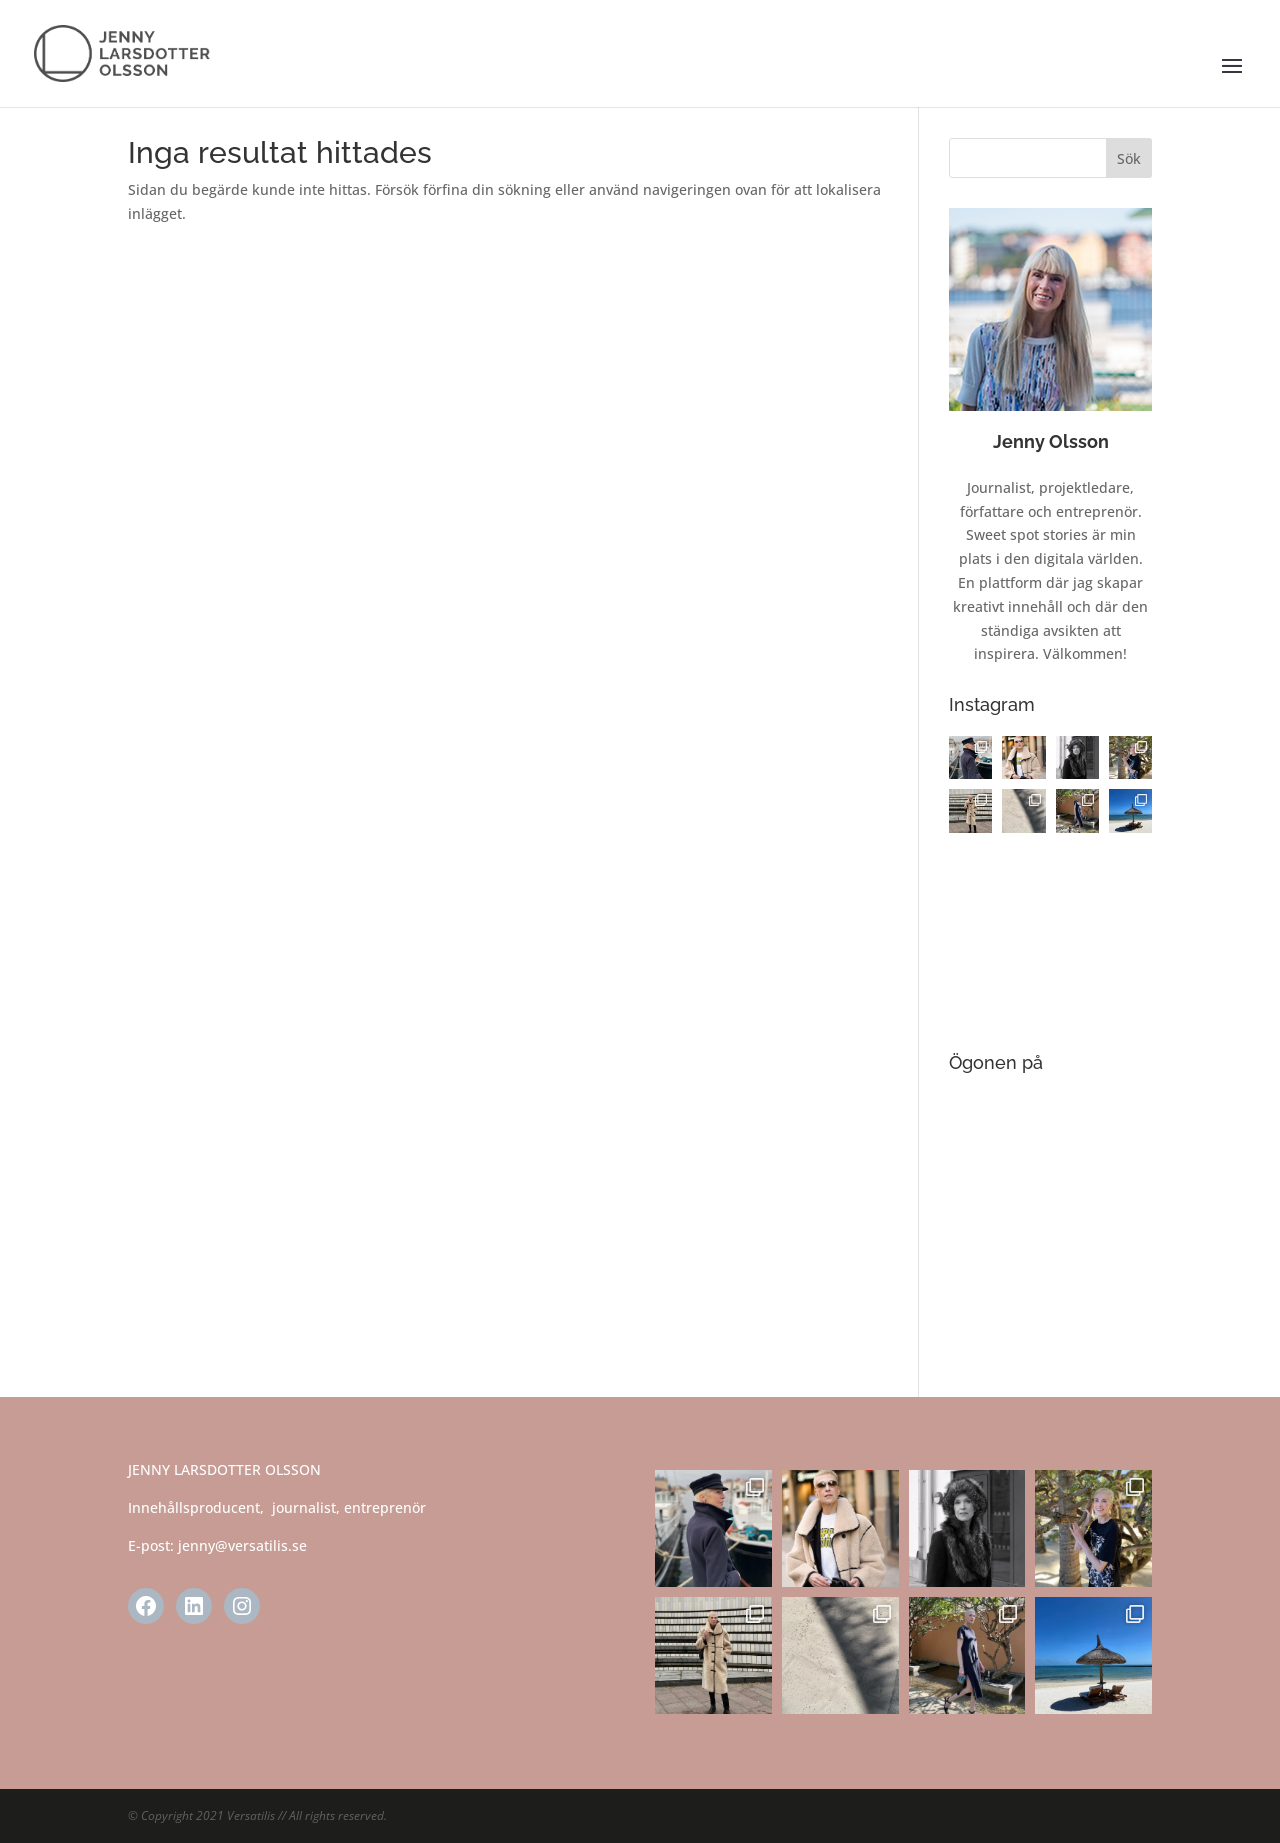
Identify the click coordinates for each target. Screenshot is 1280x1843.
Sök (1129, 158)
